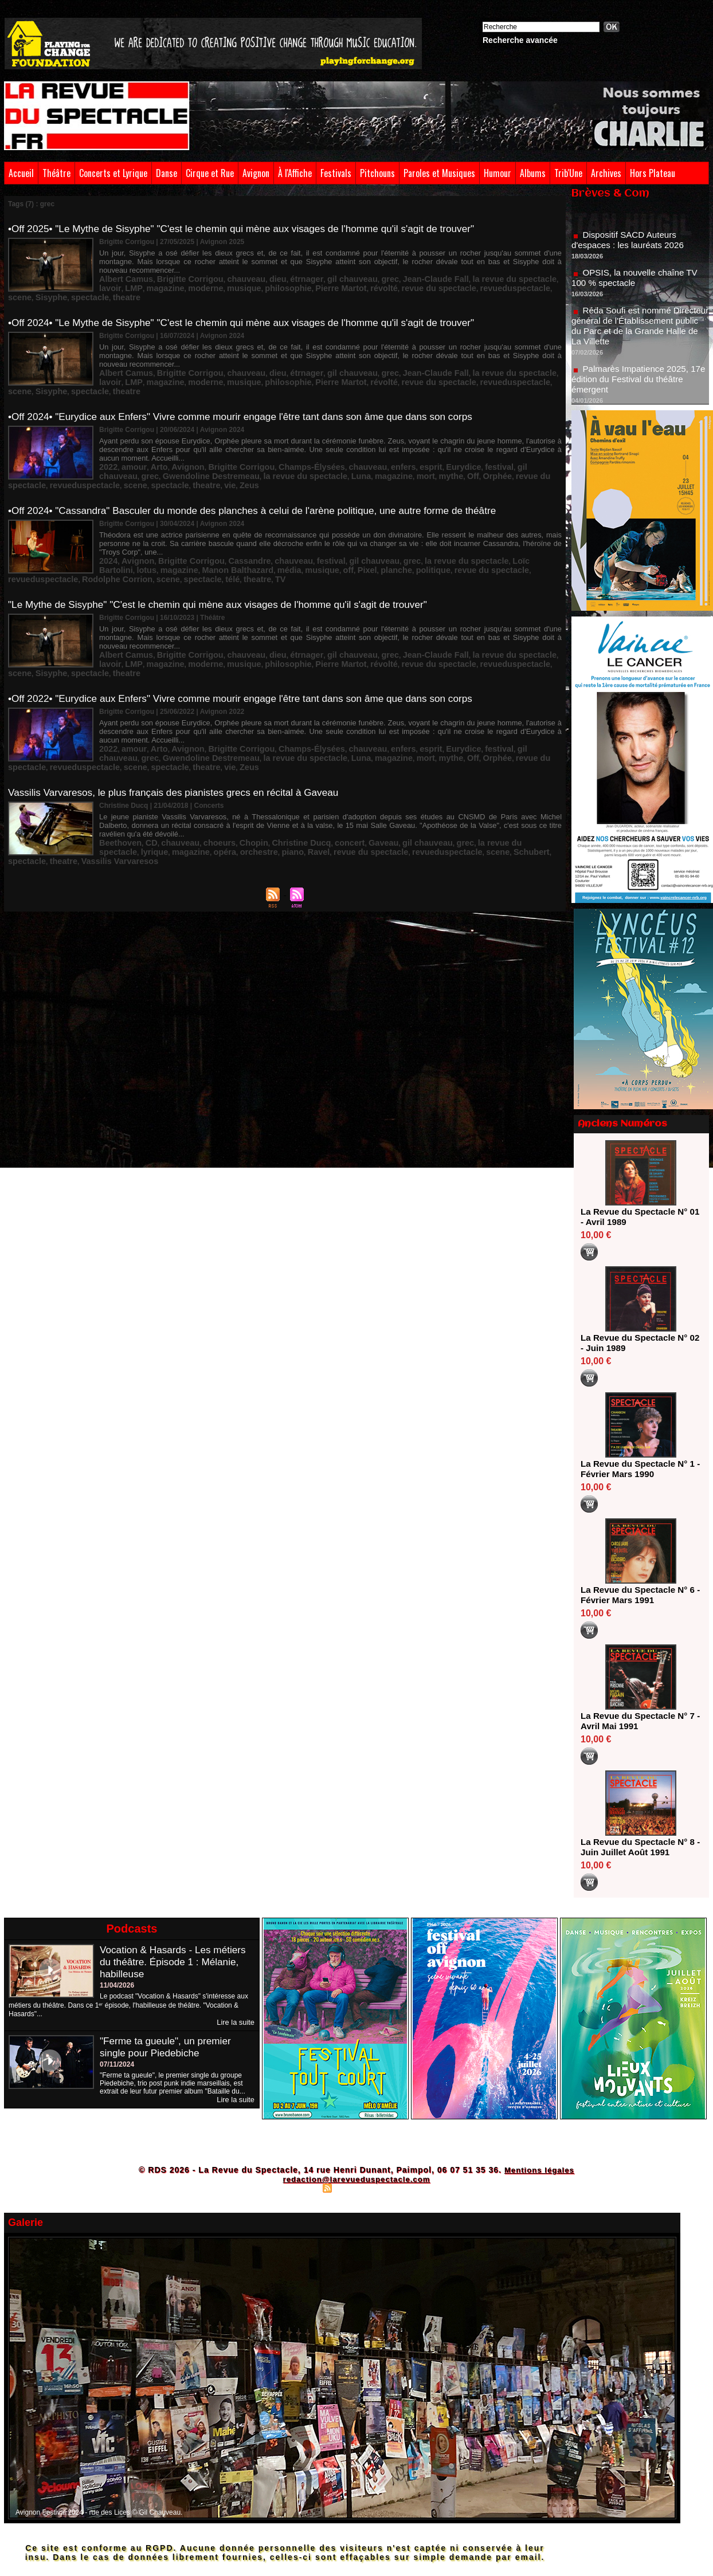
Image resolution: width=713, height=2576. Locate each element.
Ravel (188, 789)
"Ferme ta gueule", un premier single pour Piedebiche (168, 2046)
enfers (354, 444)
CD (143, 781)
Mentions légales (539, 2169)
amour (128, 444)
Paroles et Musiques (439, 173)
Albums (533, 173)
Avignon (255, 173)
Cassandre (225, 525)
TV (146, 541)
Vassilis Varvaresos (479, 789)
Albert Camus (121, 269)
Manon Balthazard (128, 533)
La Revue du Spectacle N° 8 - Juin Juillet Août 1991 (637, 1847)
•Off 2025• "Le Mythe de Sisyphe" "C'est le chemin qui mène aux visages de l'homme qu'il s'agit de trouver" (252, 228)
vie (131, 460)
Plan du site (299, 2188)
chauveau (222, 269)
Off (319, 452)
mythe (301, 452)
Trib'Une (568, 173)
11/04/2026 (117, 1985)
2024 (107, 525)
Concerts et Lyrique (113, 173)
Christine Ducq (269, 781)
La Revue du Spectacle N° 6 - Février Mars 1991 (637, 1595)
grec (343, 269)
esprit (378, 444)
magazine (542, 269)
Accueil (21, 173)
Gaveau (339, 781)
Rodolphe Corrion (470, 533)
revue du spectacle (310, 277)
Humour (497, 173)
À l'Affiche (295, 173)
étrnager (273, 269)
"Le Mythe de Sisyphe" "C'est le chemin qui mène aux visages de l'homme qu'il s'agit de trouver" (228, 568)
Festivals (335, 173)
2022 (107, 444)
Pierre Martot (227, 277)
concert (310, 781)
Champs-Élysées (277, 444)
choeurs (200, 781)
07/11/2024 (117, 2064)
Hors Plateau (652, 173)
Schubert (367, 789)
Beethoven (116, 781)
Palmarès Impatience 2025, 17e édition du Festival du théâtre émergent (639, 387)
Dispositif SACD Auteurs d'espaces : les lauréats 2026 (630, 248)
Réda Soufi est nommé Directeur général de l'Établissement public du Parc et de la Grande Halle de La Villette (637, 333)
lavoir (495, 269)
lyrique (504, 781)
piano (166, 789)
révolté (264, 277)
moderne (113, 277)
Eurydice (406, 444)
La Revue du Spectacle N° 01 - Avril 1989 (637, 1217)
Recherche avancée (520, 40)
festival (436, 444)
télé (105, 541)
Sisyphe (443, 277)
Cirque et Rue (210, 173)
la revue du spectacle (448, 269)
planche (263, 533)
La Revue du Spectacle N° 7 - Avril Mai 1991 (637, 1721)
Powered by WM (406, 2188)
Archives (606, 173)
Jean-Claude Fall (382, 269)
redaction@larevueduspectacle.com (356, 2179)
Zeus (147, 460)
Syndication (354, 2188)
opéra (108, 789)
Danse (166, 173)
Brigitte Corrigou (175, 269)
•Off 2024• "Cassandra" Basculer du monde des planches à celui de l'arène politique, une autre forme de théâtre (264, 484)
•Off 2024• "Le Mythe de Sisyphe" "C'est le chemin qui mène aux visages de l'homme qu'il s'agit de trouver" (252, 312)
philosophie (183, 277)
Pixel (238, 533)
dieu (249, 269)
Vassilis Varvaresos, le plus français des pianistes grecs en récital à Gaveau (181, 741)
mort (279, 452)
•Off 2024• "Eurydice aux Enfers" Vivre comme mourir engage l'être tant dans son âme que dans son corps (251, 396)
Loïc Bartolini (469, 525)
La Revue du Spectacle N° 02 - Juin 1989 (637, 1343)
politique (294, 533)
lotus (503, 525)
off (222, 533)
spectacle (476, 277)
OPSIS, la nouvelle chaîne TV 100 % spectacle (637, 286)
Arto (150, 444)
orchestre (137, 789)
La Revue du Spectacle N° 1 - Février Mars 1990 (637, 1469)
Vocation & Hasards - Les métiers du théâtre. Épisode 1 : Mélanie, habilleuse (176, 1962)
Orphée (340, 452)
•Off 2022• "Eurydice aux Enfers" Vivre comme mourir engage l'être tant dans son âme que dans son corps (251, 652)
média (172, 533)
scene (416, 277)
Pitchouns (377, 173)
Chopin (229, 781)
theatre (507, 277)
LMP (515, 269)
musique (146, 277)
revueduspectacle (374, 277)
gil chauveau (312, 269)
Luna (224, 452)
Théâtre (56, 173)
